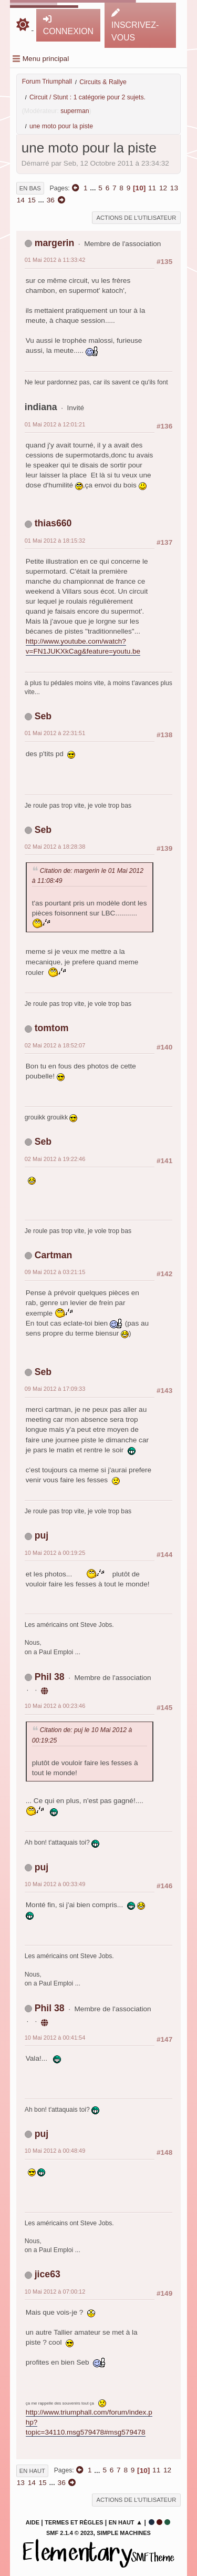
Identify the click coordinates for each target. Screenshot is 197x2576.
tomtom (52, 1028)
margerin (55, 243)
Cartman (53, 1255)
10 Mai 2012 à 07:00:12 (55, 2291)
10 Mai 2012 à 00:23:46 (55, 1706)
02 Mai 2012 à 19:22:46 (55, 1159)
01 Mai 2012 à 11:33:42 (55, 260)
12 (163, 188)
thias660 (53, 523)
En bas (30, 188)
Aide (32, 2522)
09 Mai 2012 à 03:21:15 (55, 1272)
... (94, 188)
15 (32, 200)
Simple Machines (124, 2533)
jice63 (47, 2274)
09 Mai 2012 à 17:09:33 (55, 1389)
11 (152, 188)
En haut (32, 2471)
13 (174, 188)
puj (42, 1535)
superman (74, 111)
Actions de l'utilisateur (137, 218)
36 (51, 200)
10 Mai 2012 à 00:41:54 (55, 2037)
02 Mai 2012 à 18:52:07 (55, 1045)
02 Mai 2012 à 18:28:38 (55, 846)
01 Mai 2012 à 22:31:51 (55, 733)
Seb (43, 716)
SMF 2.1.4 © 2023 (69, 2533)
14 (21, 200)
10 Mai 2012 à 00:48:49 (55, 2150)
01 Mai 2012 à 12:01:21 (55, 424)
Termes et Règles (74, 2522)
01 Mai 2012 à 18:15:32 (55, 540)
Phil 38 (50, 1677)
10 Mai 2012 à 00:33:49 (55, 1884)
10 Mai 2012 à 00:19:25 (55, 1553)
